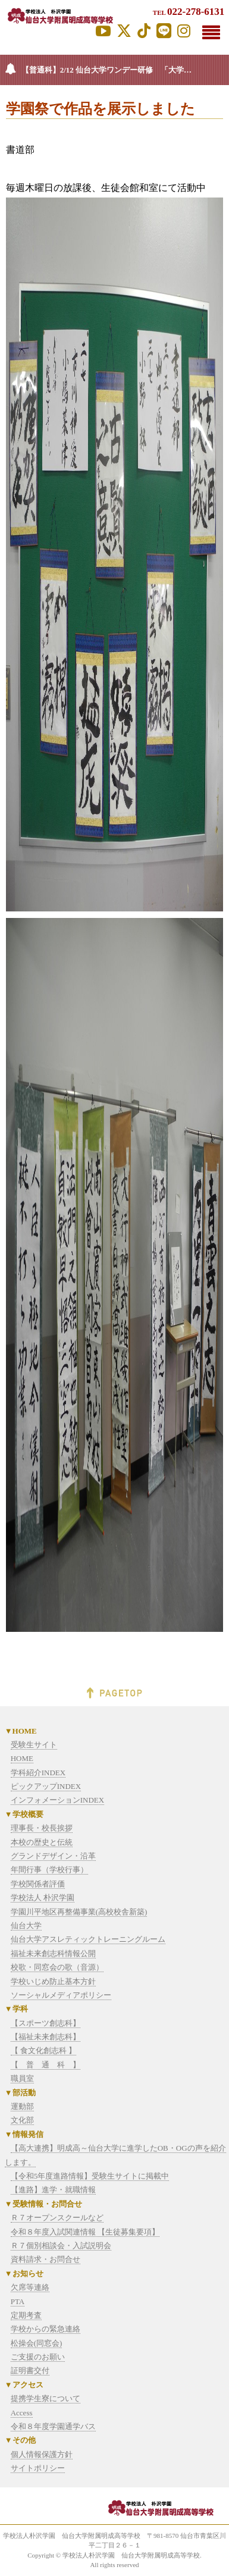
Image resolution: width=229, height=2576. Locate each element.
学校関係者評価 (38, 1883)
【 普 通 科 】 (45, 2064)
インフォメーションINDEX (57, 1799)
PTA (18, 2301)
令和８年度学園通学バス (53, 2426)
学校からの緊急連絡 (45, 2328)
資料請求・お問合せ (45, 2259)
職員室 (22, 2078)
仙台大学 (26, 1925)
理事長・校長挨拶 (42, 1827)
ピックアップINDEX (46, 1786)
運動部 (22, 2106)
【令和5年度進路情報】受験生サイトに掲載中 (90, 2175)
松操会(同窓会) (36, 2343)
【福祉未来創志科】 (45, 2036)
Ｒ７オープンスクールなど (57, 2217)
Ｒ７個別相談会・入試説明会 (61, 2245)
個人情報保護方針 (42, 2454)
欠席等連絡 (30, 2287)
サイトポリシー (38, 2468)
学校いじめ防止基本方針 (53, 1981)
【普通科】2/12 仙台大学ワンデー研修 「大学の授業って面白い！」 (125, 69)
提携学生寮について (45, 2398)
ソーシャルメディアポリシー (61, 1995)
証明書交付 (30, 2370)
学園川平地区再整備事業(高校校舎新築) (79, 1911)
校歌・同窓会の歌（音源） (57, 1967)
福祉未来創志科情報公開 (53, 1953)
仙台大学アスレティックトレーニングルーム (88, 1939)
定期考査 (26, 2315)
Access (22, 2412)
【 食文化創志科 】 (44, 2050)
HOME (22, 1758)
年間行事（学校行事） (49, 1869)
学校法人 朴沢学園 (42, 1897)
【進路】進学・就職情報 (53, 2189)
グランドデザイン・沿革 (53, 1855)
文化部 (22, 2120)
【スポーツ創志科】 (45, 2023)
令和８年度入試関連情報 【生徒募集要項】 (85, 2231)
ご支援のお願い (38, 2356)
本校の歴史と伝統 (42, 1842)
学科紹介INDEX (38, 1772)
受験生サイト (34, 1744)
